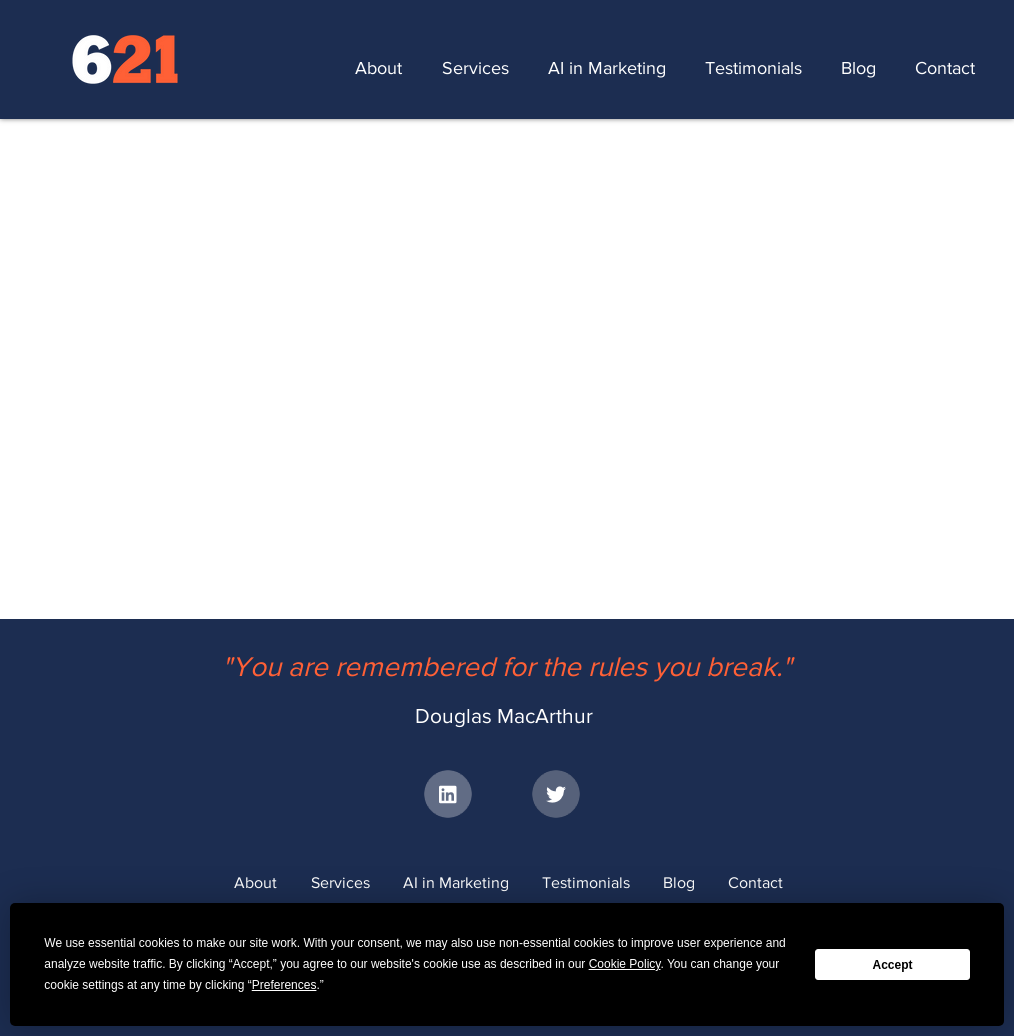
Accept (893, 965)
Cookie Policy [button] (625, 964)
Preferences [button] (284, 985)
